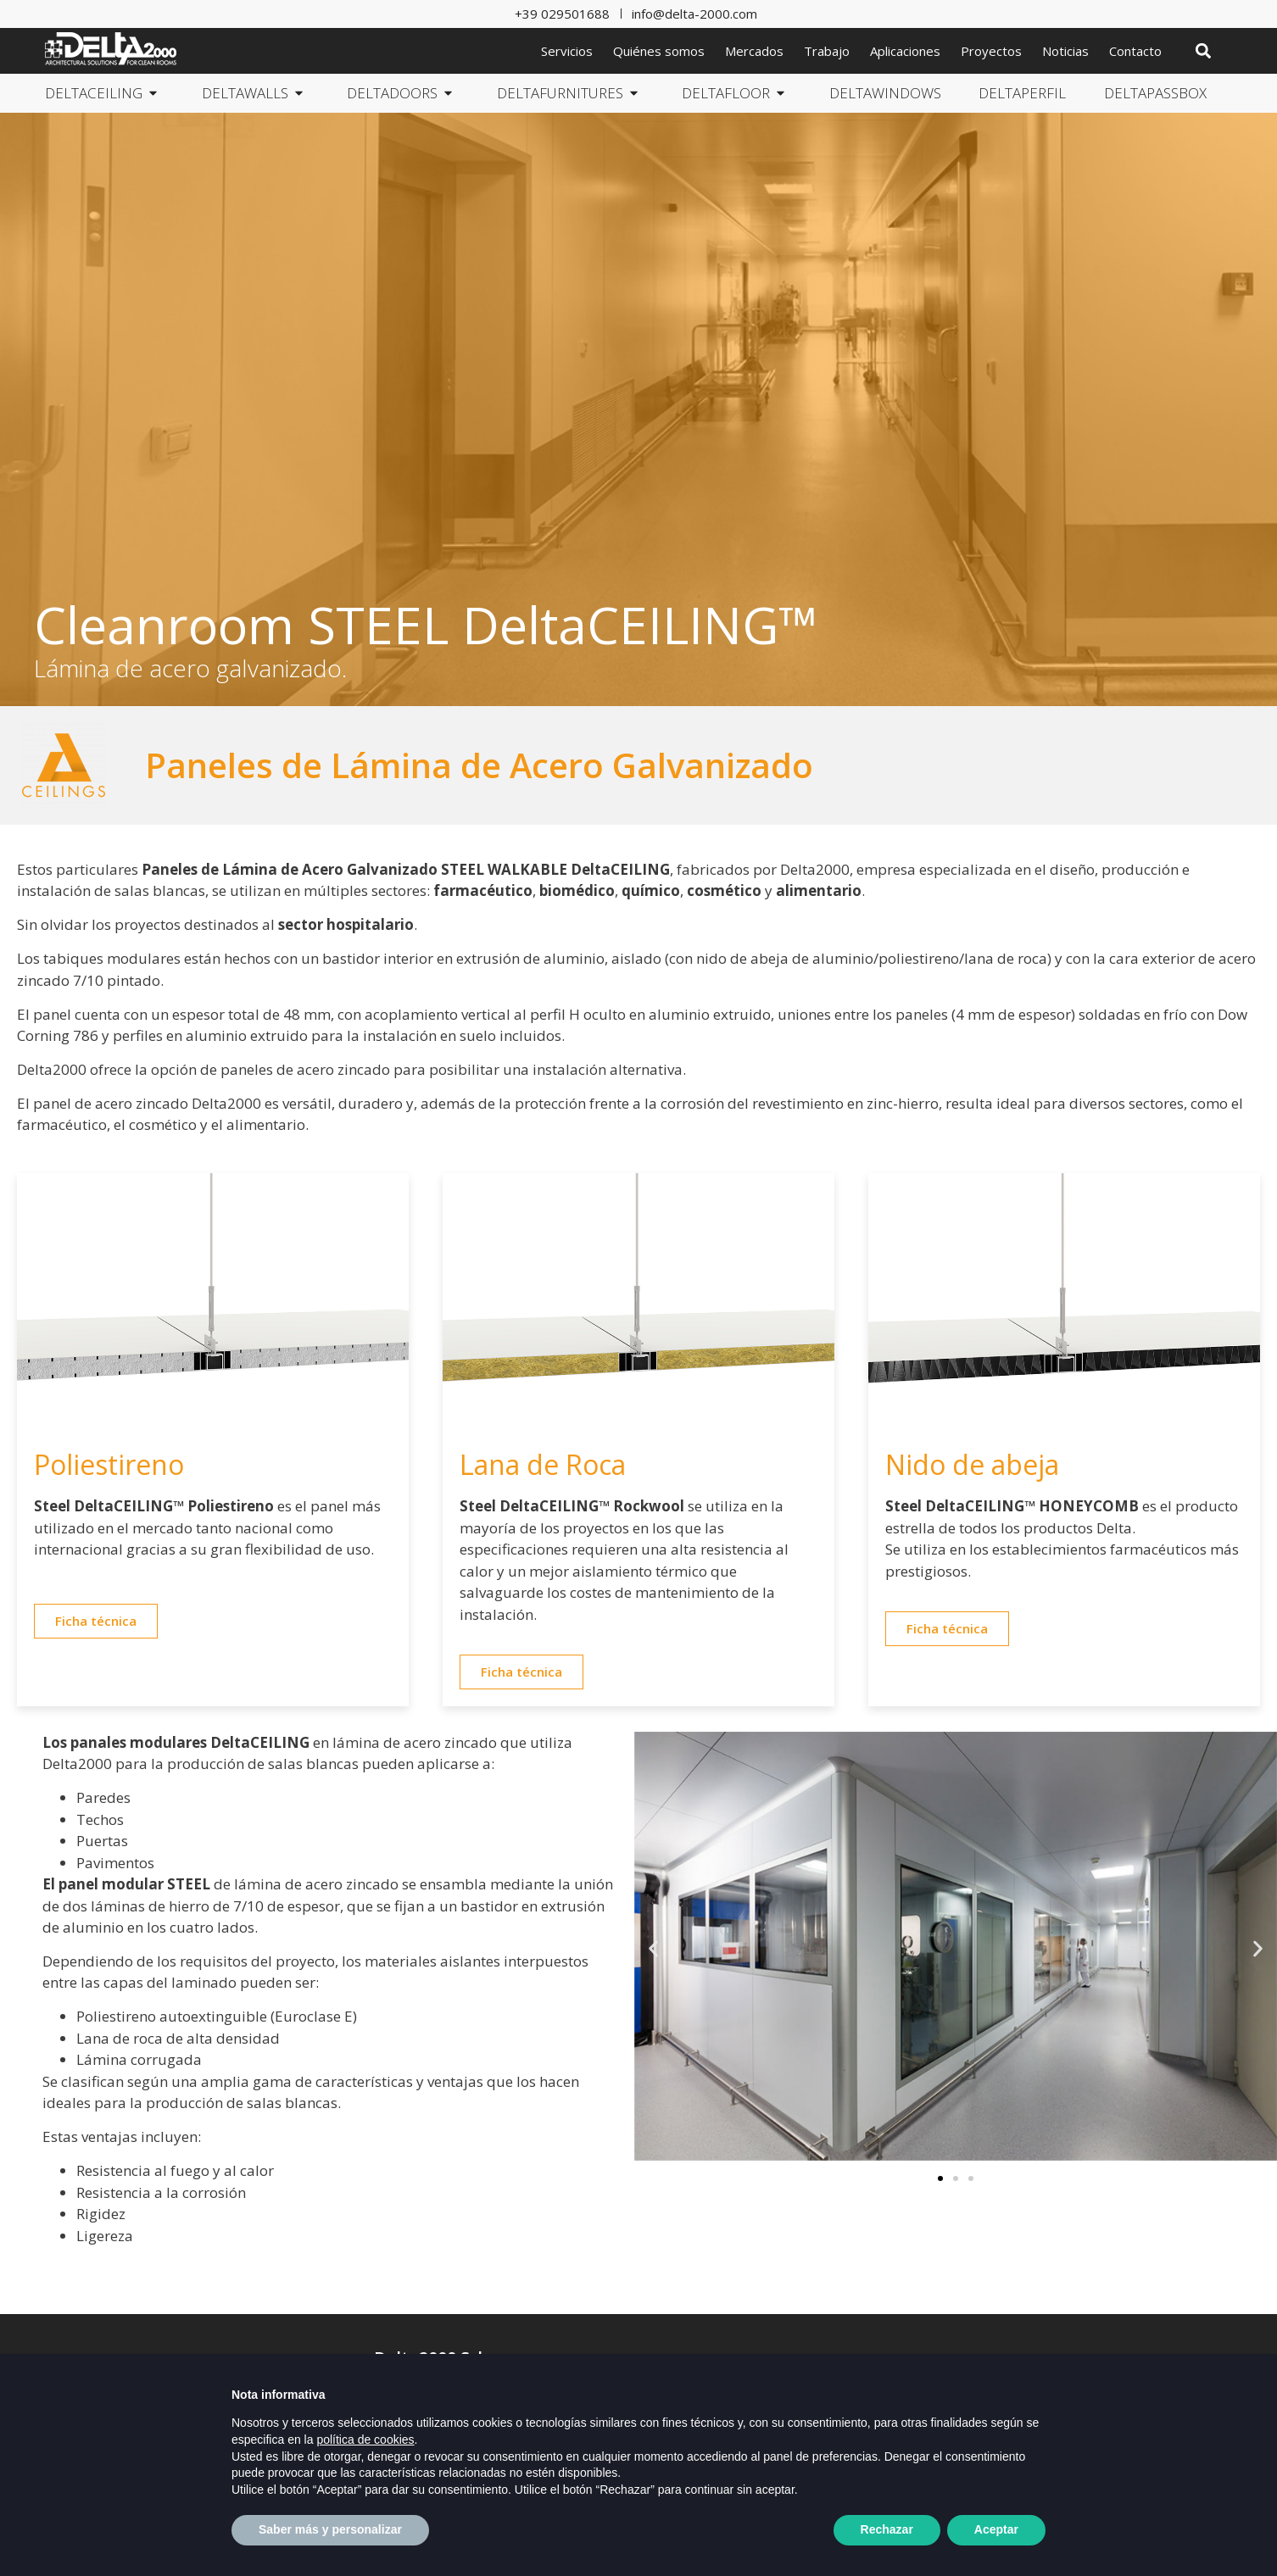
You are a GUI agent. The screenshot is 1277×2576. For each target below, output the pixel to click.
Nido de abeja (972, 1464)
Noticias (1065, 50)
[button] (1203, 50)
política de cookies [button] (365, 2439)
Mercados (754, 50)
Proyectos (991, 50)
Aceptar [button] (996, 2529)
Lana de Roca (543, 1464)
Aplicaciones (905, 50)
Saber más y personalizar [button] (330, 2529)
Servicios (567, 50)
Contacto (1135, 50)
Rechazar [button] (887, 2529)
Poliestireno (109, 1464)
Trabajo (827, 50)
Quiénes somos (659, 50)
